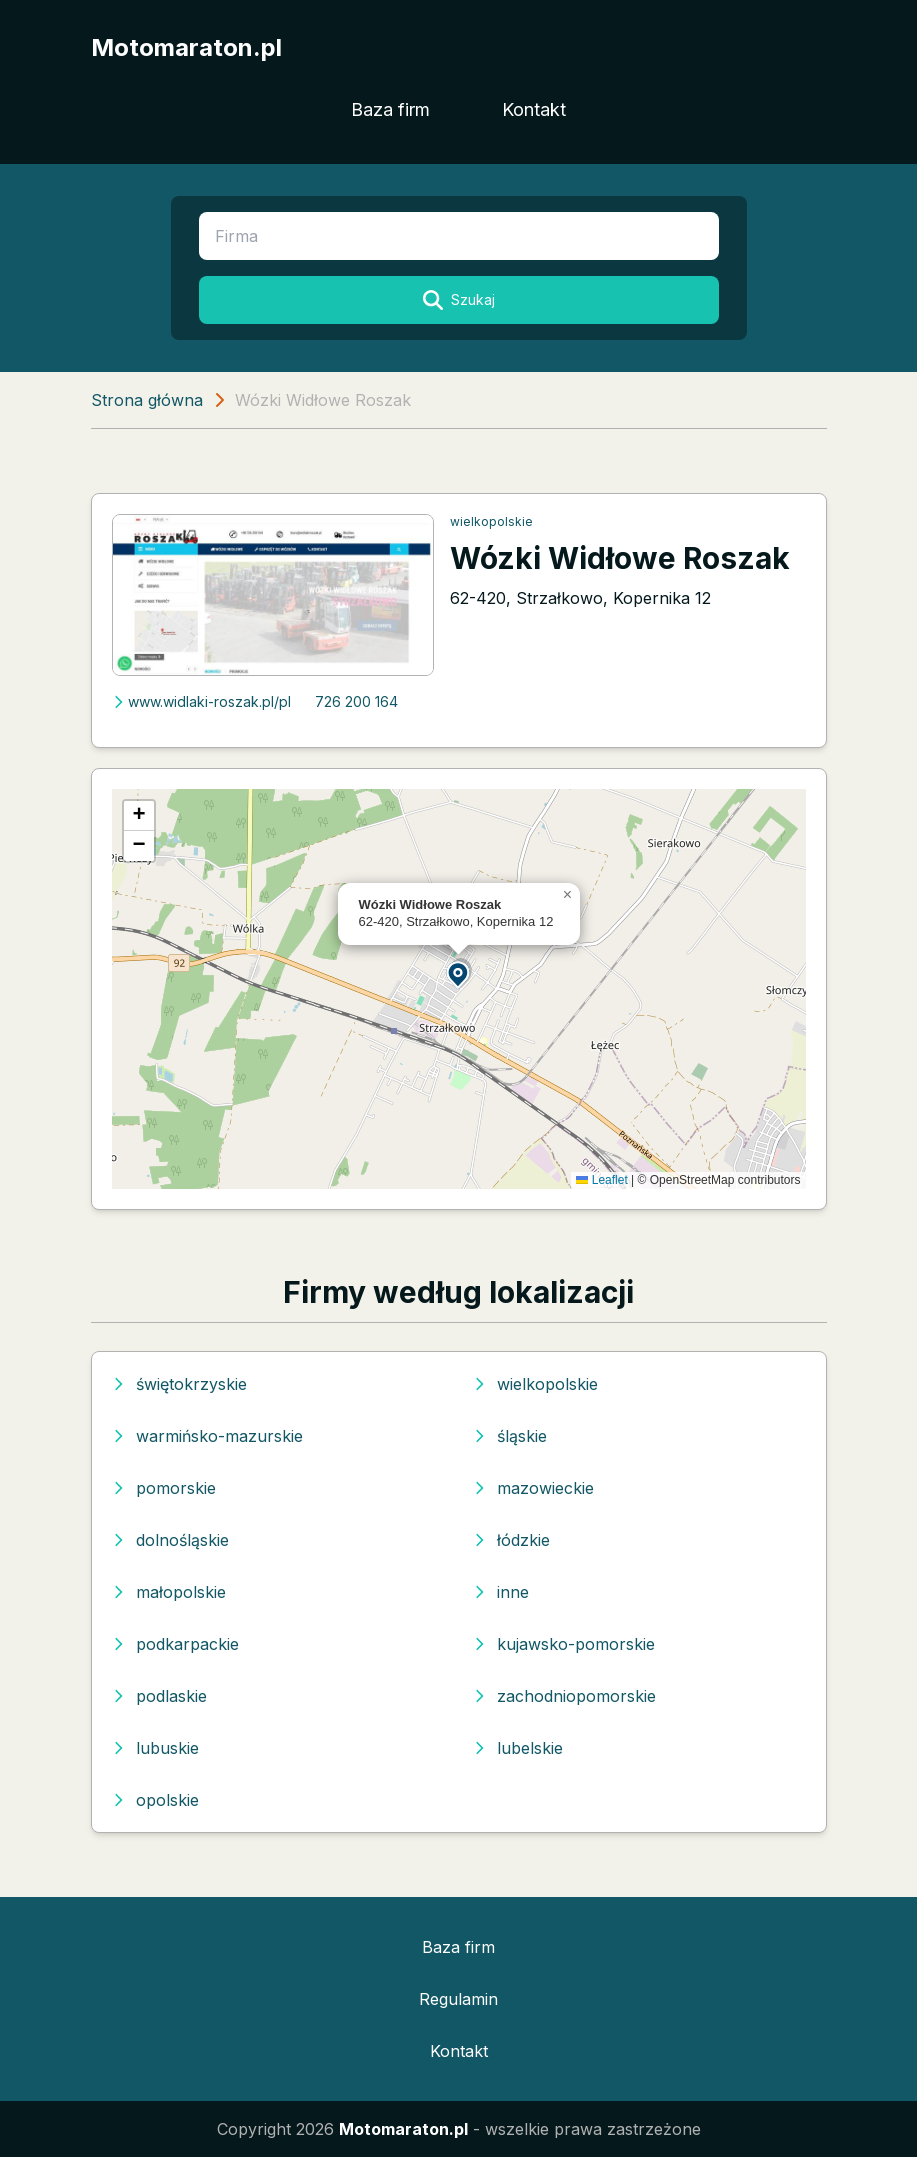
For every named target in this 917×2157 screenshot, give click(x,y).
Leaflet (601, 1180)
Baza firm (390, 109)
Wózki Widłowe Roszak (620, 558)
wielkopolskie (491, 521)
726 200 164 (356, 701)
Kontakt (534, 109)
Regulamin (458, 1999)
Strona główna (147, 400)
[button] (459, 973)
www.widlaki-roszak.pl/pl (201, 701)
